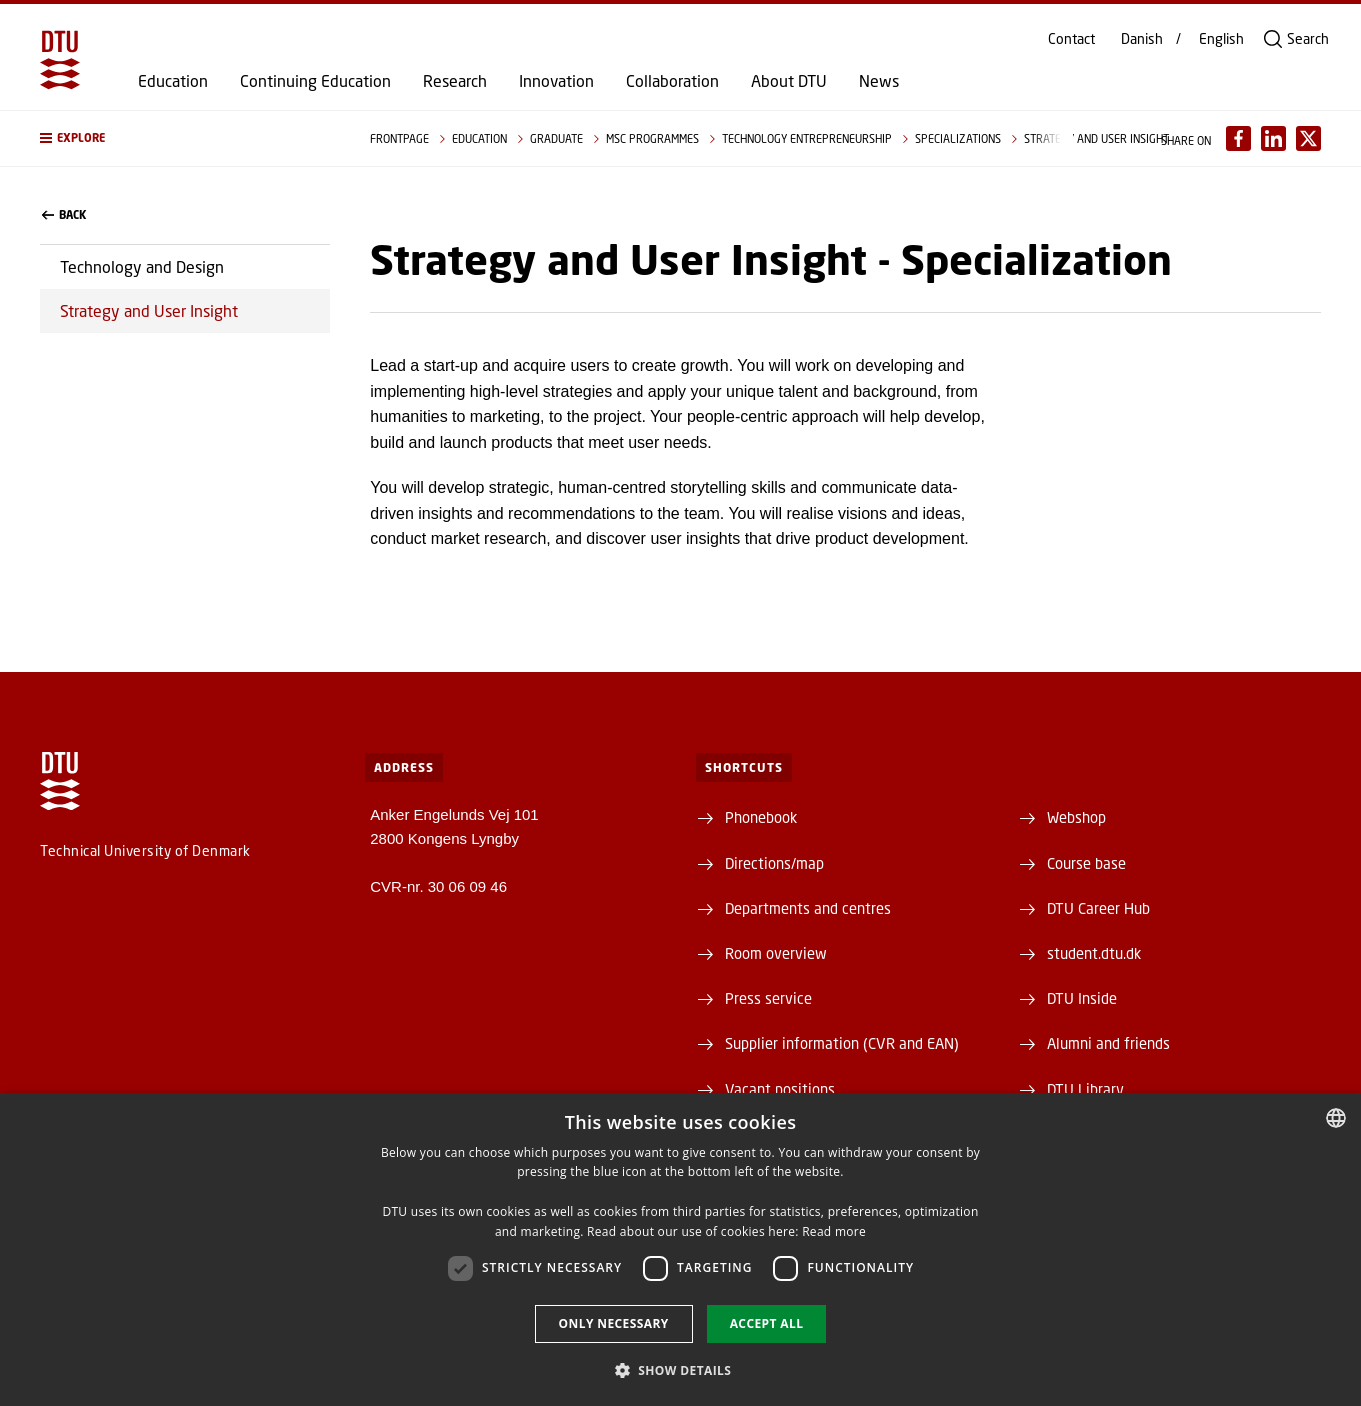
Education (173, 81)
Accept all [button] (767, 1323)
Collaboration (672, 81)
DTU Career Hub (1098, 908)
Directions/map (774, 863)
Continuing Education (315, 81)
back (64, 215)
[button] (185, 138)
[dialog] (680, 1249)
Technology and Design (142, 266)
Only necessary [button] (614, 1323)
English (1221, 39)
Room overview (776, 953)
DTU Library (1085, 1089)
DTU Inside (1082, 998)
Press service (768, 998)
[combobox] (1336, 1118)
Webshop (1076, 817)
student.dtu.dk (1094, 953)
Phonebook (761, 817)
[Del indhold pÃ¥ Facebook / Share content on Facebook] (1238, 138)
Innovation (556, 81)
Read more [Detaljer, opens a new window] (834, 1231)
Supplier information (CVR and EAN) (842, 1043)
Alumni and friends (1108, 1043)
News (879, 81)
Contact (1071, 39)
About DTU (789, 81)
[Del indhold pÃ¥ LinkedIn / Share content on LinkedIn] (1273, 138)
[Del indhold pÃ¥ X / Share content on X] (1308, 138)
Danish (1142, 39)
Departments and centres (808, 908)
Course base (1086, 863)
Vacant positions (780, 1089)
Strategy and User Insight (149, 310)
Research (455, 81)
